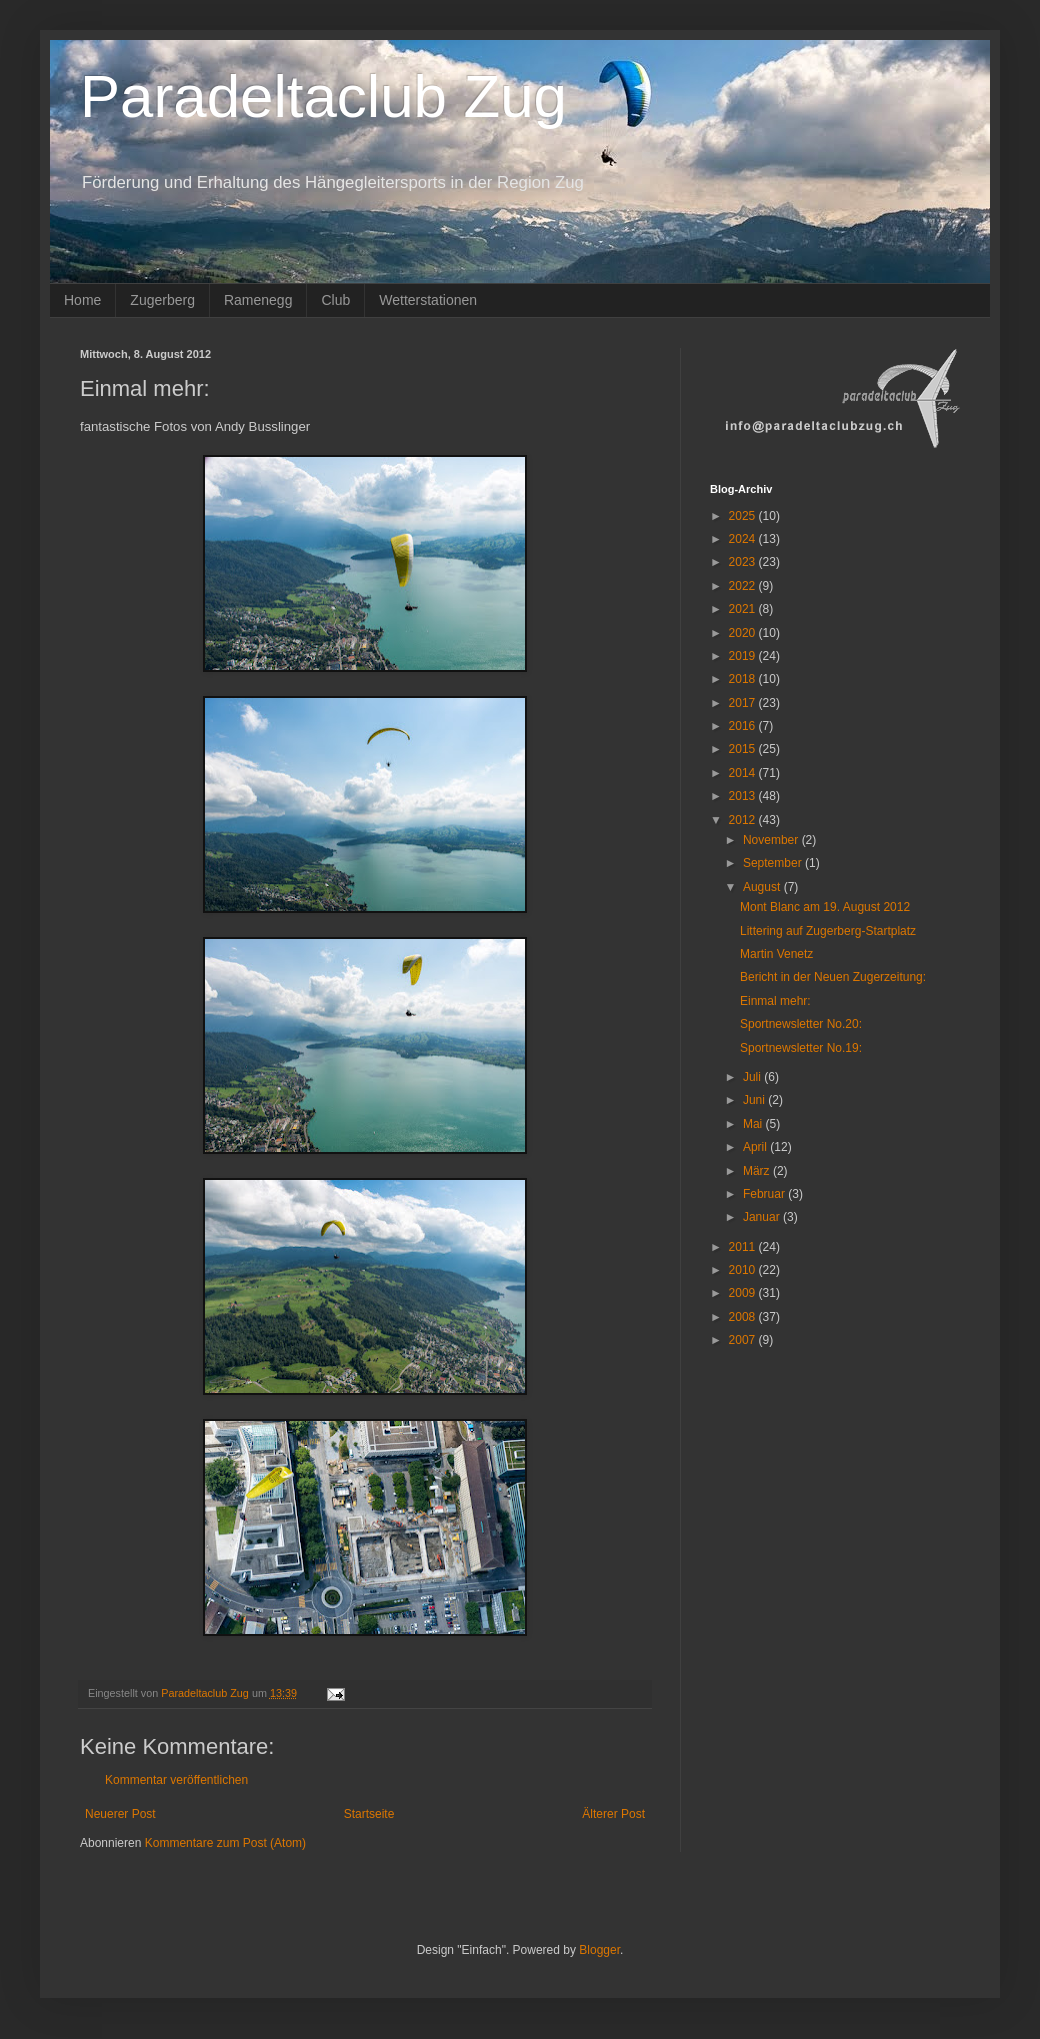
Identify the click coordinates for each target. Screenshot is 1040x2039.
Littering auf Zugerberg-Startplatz (828, 931)
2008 (744, 1317)
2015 (744, 749)
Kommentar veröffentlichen (176, 1780)
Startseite (369, 1814)
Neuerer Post (120, 1814)
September (774, 863)
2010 (744, 1270)
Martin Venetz (776, 954)
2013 (744, 796)
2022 (744, 586)
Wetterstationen (428, 300)
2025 (744, 516)
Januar (763, 1217)
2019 (744, 656)
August (763, 887)
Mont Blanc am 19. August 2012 (825, 907)
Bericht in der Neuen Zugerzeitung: (833, 977)
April (756, 1147)
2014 (744, 773)
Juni (755, 1100)
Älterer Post (613, 1814)
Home (82, 300)
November (772, 840)
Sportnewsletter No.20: (801, 1024)
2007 (744, 1340)
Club (335, 300)
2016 (744, 726)
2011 (744, 1247)
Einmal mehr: (775, 1001)
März (758, 1171)
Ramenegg (258, 300)
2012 (744, 820)
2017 (744, 703)
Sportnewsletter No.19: (801, 1048)
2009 (744, 1293)
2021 (744, 609)
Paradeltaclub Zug (323, 96)
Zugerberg (162, 300)
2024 (744, 539)
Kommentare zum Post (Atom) (225, 1843)
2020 (744, 633)
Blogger (599, 1950)
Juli (753, 1077)
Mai (754, 1124)
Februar (765, 1194)
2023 (744, 562)
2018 (744, 679)
